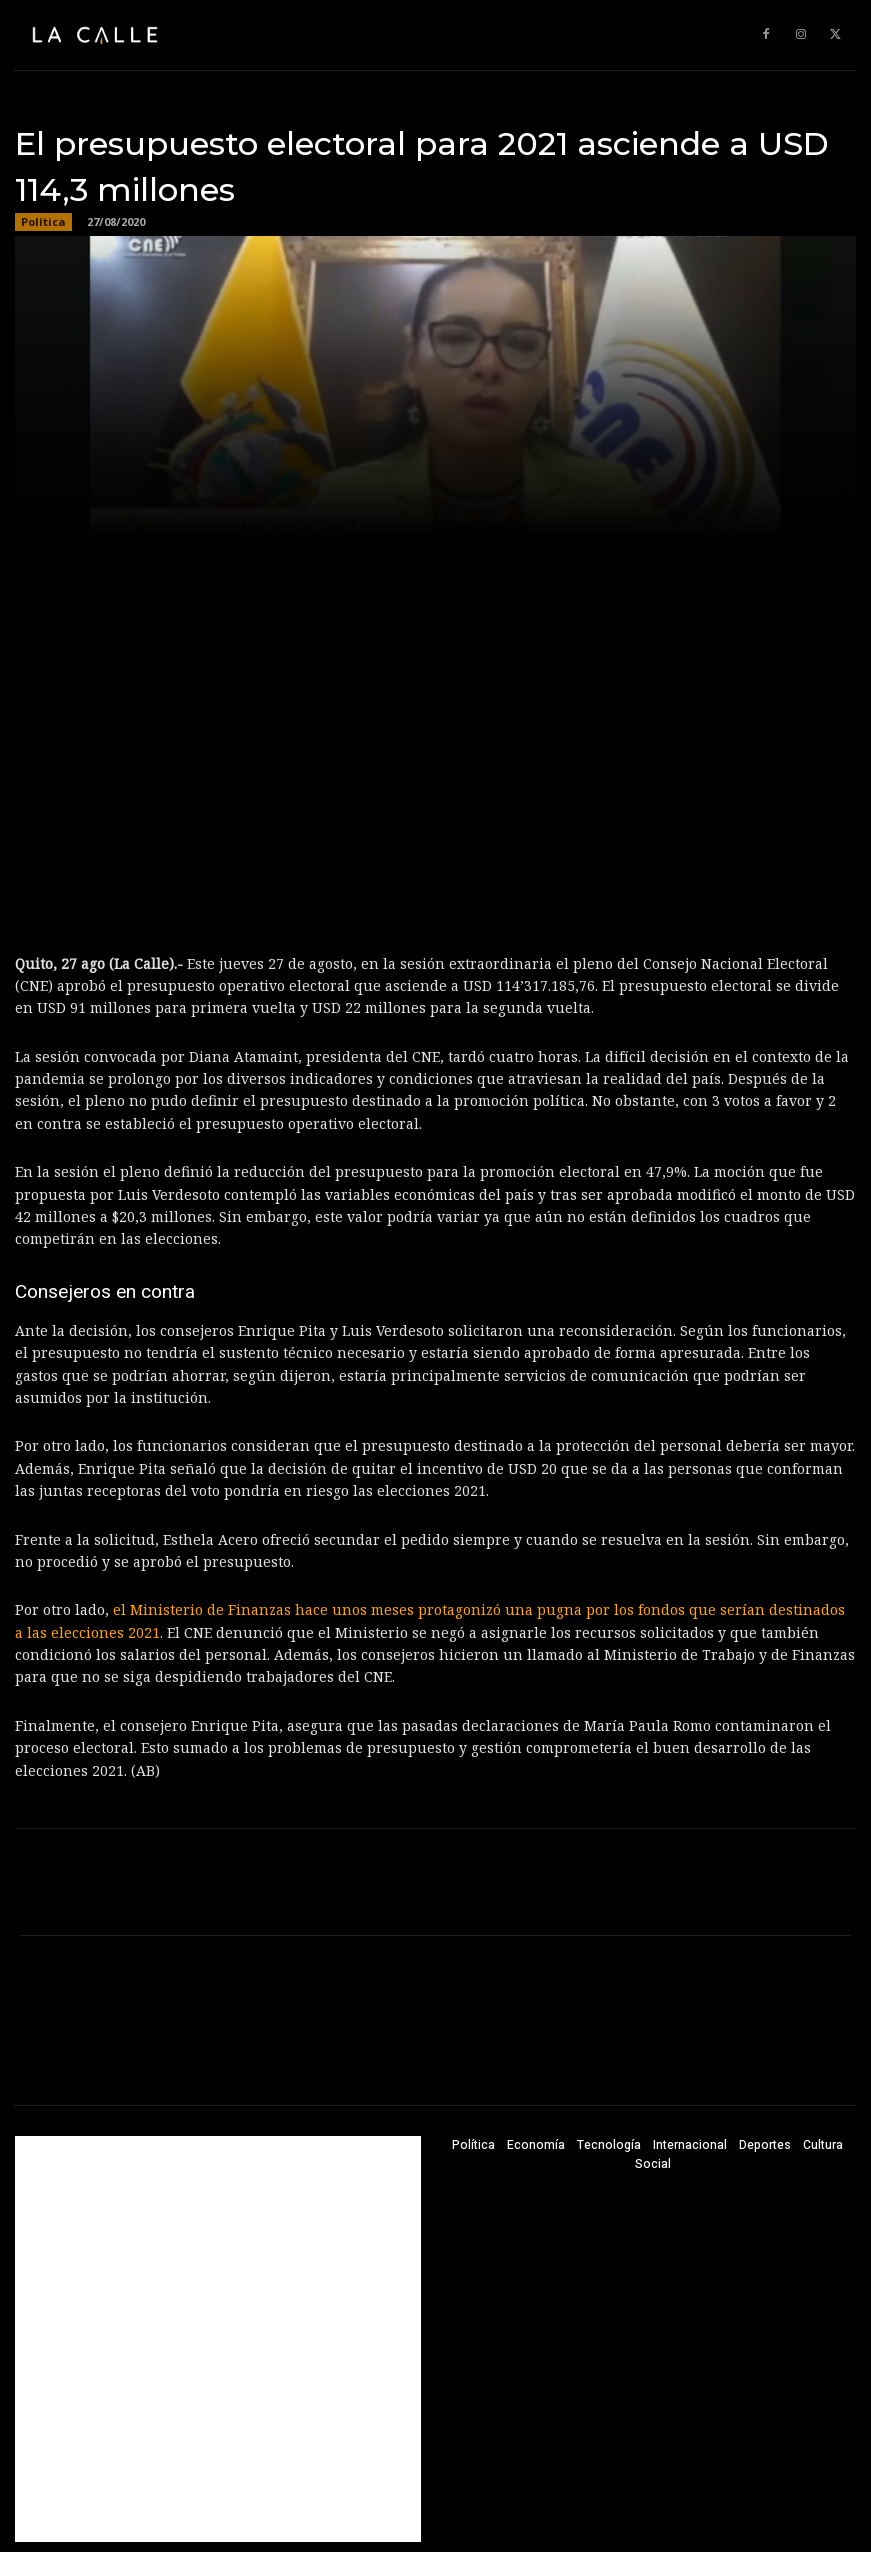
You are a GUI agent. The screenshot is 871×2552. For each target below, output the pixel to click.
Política (43, 222)
